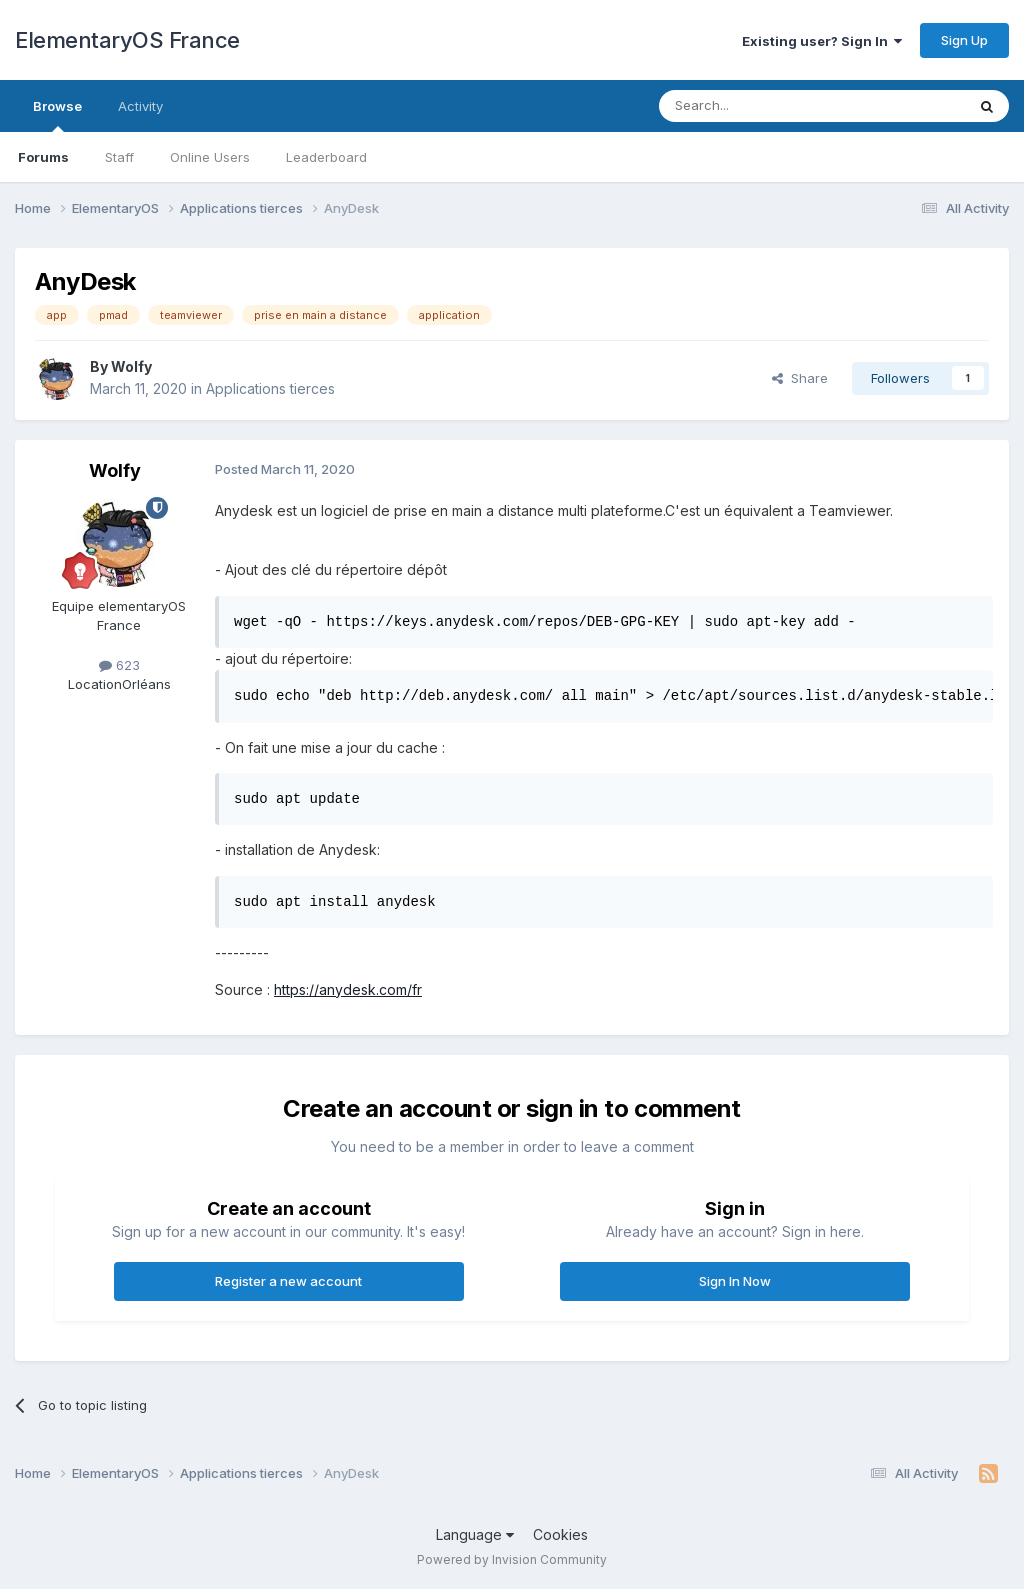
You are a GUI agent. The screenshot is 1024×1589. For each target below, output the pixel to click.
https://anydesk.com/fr (348, 989)
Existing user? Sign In (822, 41)
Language (475, 1534)
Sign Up (964, 40)
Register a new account (288, 1281)
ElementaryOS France (127, 40)
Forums (43, 157)
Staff (119, 157)
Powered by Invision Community (512, 1559)
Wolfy (131, 366)
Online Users (210, 157)
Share (800, 378)
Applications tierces (270, 388)
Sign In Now (735, 1281)
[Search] (761, 106)
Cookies (560, 1534)
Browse (57, 115)
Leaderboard (326, 157)
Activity (140, 106)
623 (119, 665)
